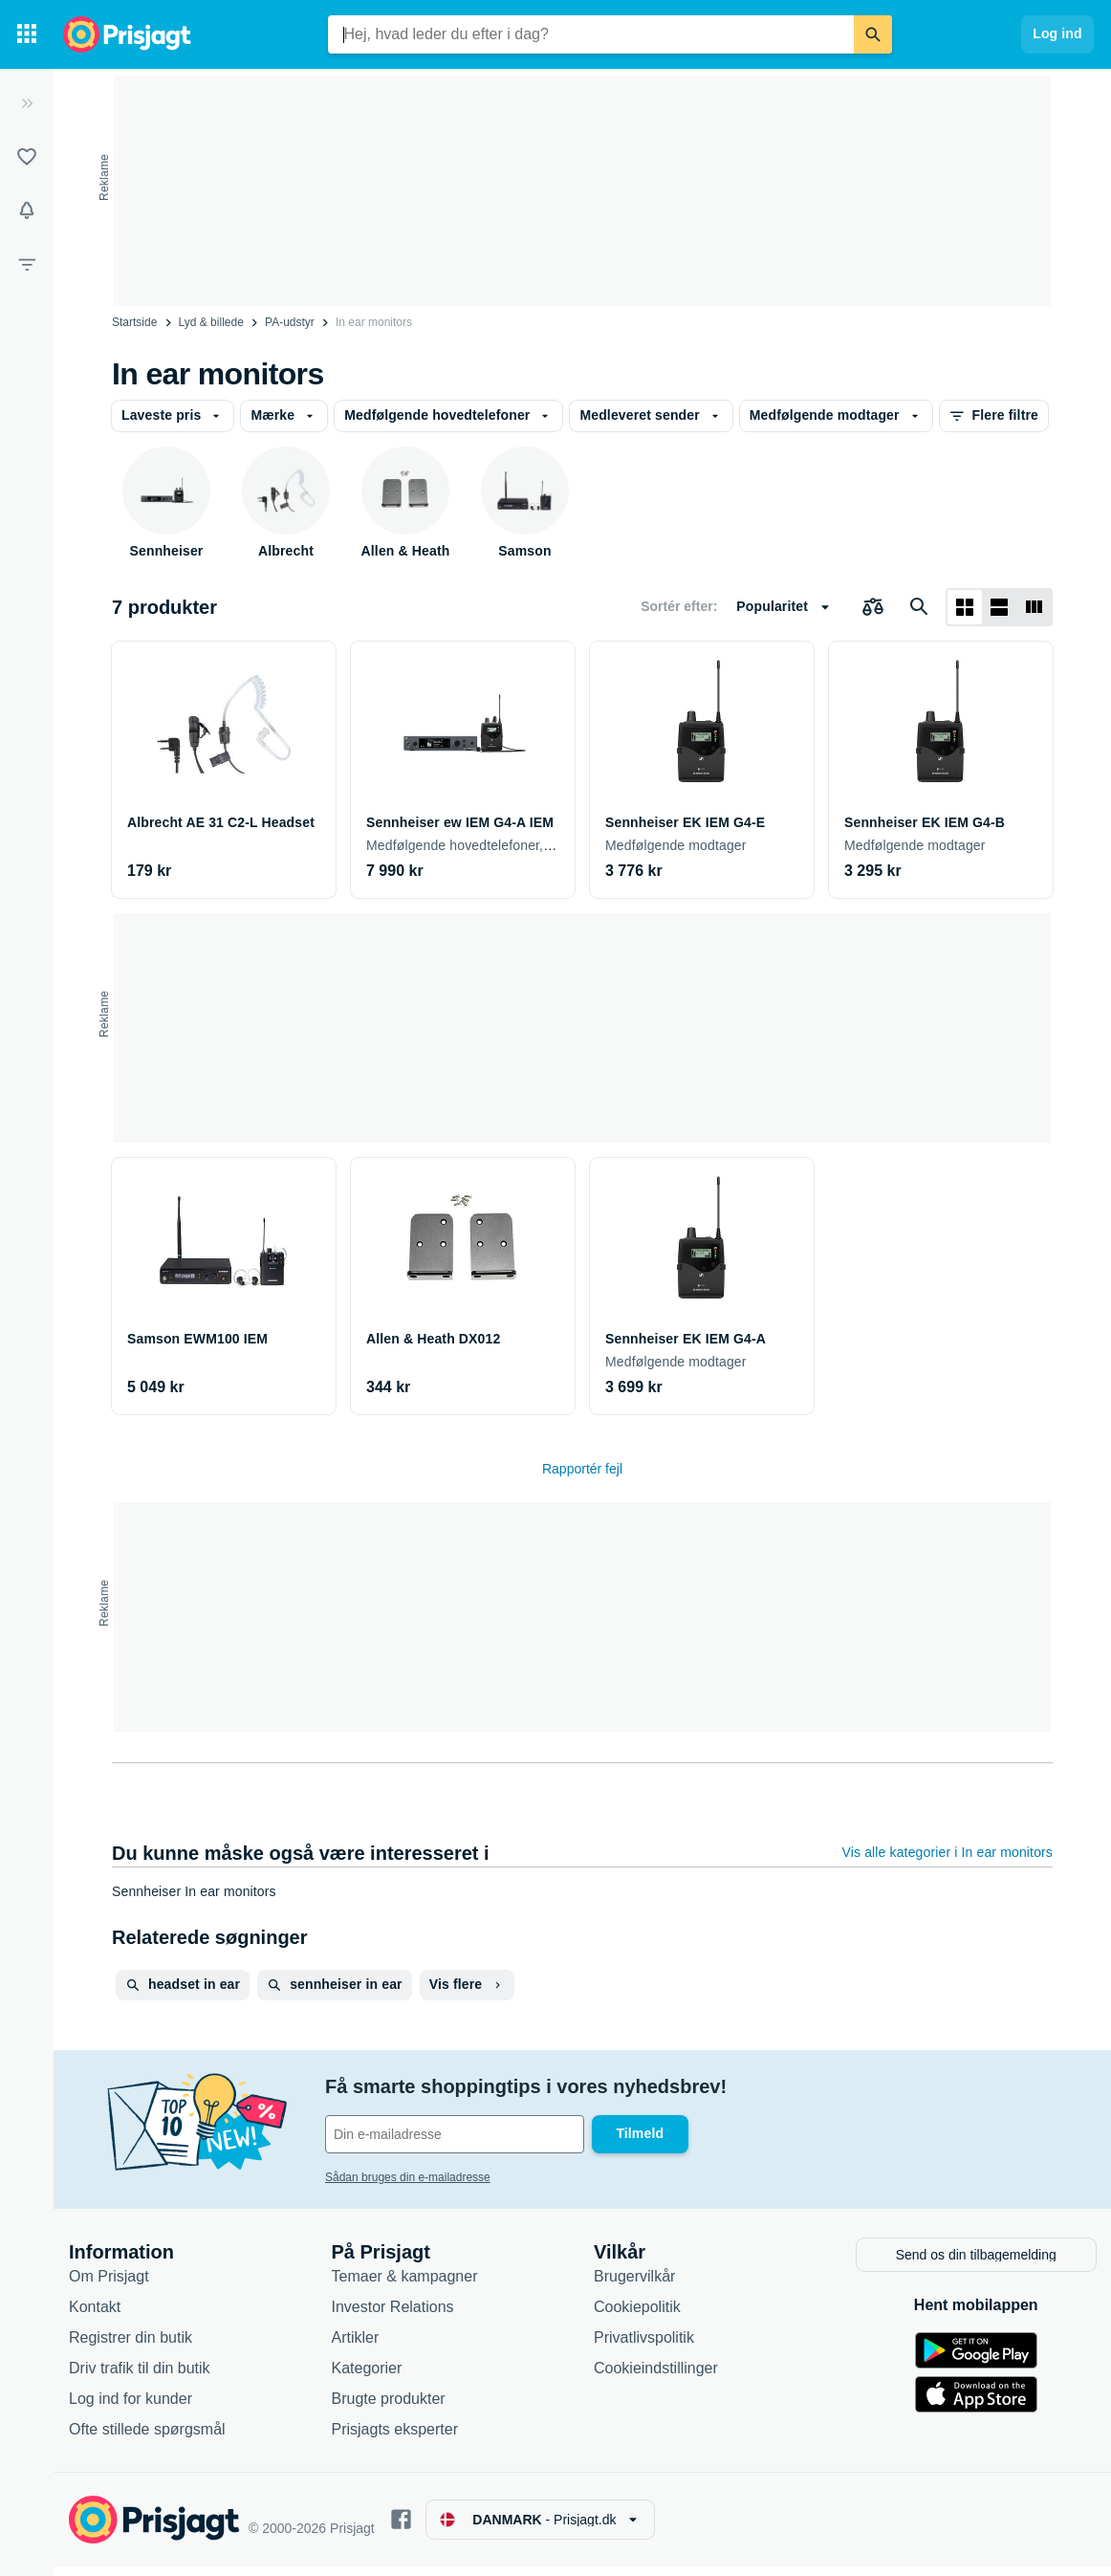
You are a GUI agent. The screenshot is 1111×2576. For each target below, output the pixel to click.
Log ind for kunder (130, 2407)
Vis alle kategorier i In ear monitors (947, 1852)
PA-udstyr (290, 322)
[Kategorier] (27, 34)
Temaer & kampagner (405, 2285)
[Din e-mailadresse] (454, 2134)
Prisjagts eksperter (395, 2438)
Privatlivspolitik (644, 2346)
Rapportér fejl (582, 1468)
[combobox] (591, 34)
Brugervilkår (634, 2285)
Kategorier (367, 2377)
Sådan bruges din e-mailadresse (407, 2177)
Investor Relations (393, 2315)
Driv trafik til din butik (139, 2377)
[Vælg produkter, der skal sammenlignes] (873, 607)
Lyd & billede (211, 322)
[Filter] (27, 264)
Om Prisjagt (109, 2285)
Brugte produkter (389, 2407)
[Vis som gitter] (965, 607)
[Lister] (27, 157)
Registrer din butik (130, 2346)
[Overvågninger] (27, 210)
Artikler (356, 2346)
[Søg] (873, 34)
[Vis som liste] (999, 607)
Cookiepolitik (637, 2315)
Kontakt (94, 2315)
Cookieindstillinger (656, 2377)
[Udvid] (27, 103)
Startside (134, 322)
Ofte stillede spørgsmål (147, 2438)
